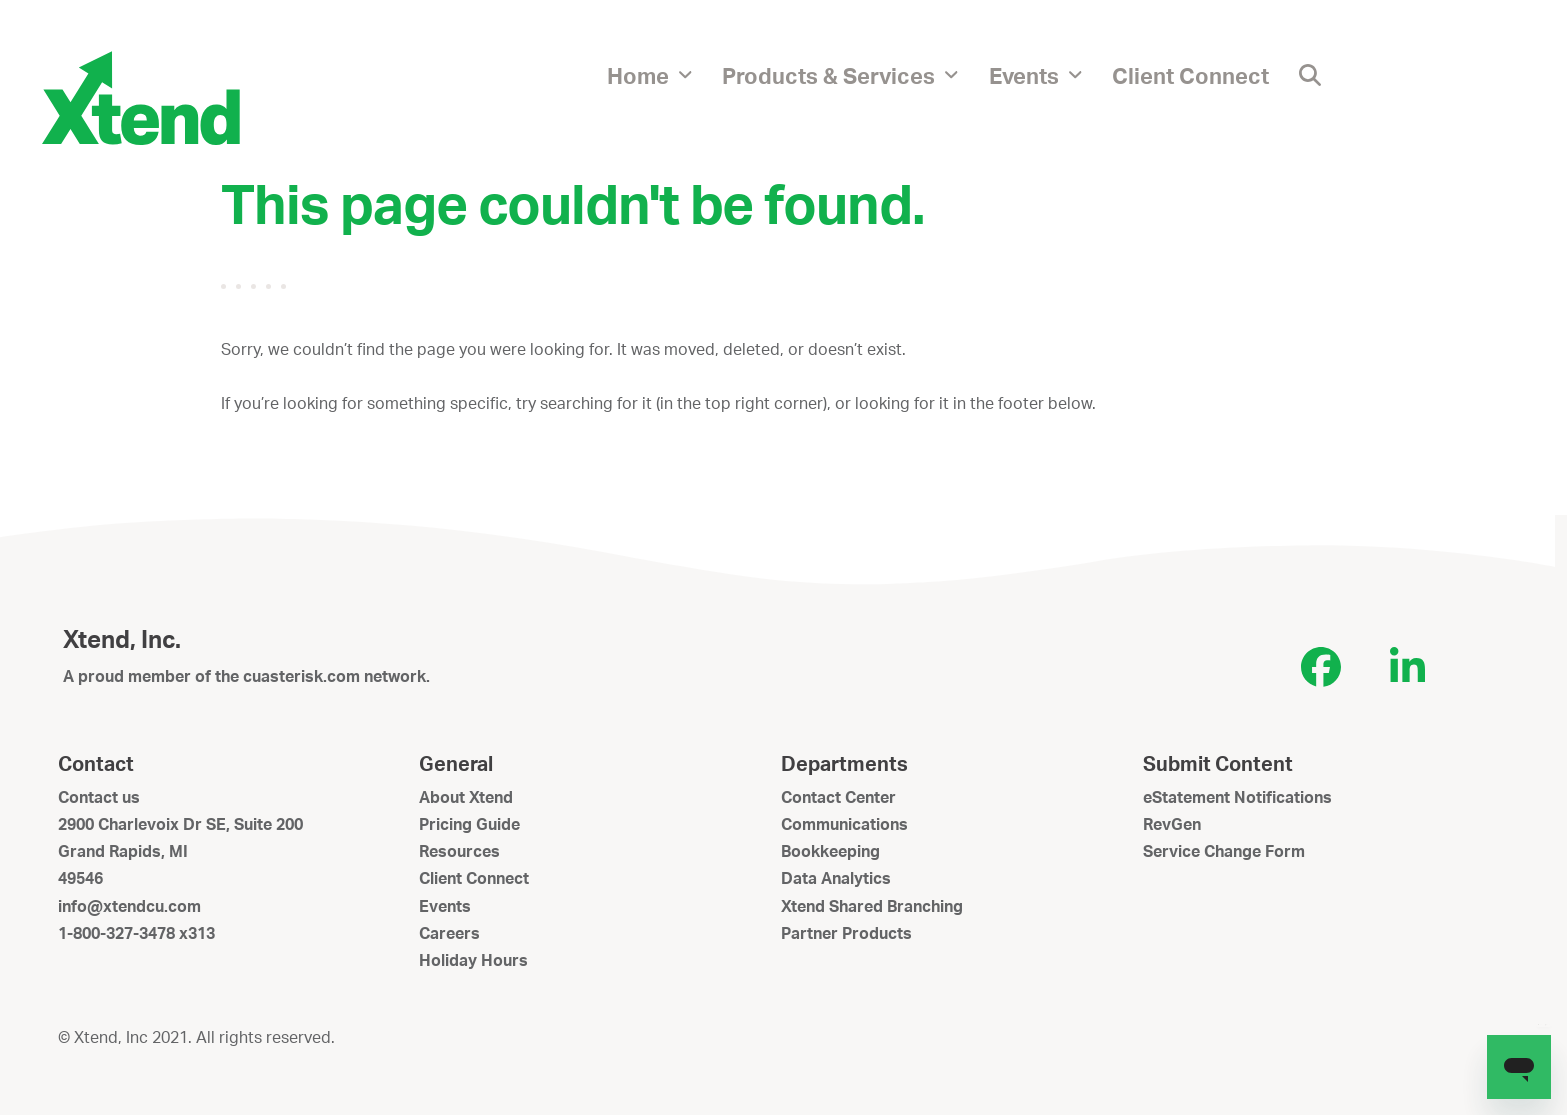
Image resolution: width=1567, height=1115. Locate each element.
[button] (1310, 75)
